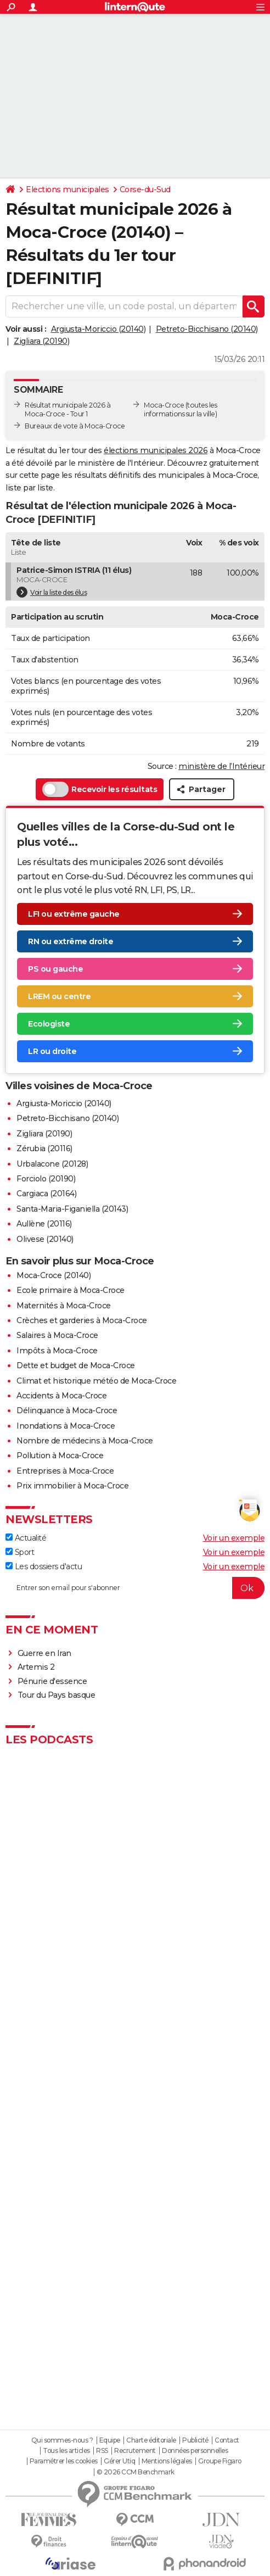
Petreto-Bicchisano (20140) (207, 329)
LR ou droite (52, 1051)
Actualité (25, 1538)
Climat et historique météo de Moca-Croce (96, 1381)
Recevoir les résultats (99, 789)
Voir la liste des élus (51, 592)
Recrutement (135, 2451)
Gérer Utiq (119, 2461)
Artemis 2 (36, 1667)
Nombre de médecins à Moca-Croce (84, 1441)
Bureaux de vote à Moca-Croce (75, 426)
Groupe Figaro (219, 2461)
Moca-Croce (164, 405)
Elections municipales (67, 189)
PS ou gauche (55, 969)
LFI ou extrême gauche (74, 914)
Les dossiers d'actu (43, 1566)
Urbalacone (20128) (52, 1164)
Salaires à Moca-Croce (57, 1335)
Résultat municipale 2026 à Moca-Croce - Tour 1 (67, 409)
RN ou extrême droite (70, 941)
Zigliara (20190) (41, 341)
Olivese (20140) (45, 1239)
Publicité (195, 2440)
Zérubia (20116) (44, 1148)
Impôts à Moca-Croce (57, 1351)
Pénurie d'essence (53, 1681)
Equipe (109, 2440)
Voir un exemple (234, 1538)
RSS (102, 2451)
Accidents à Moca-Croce (61, 1396)
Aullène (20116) (44, 1224)
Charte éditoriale (151, 2440)
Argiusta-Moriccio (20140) (98, 329)
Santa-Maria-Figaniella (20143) (72, 1209)
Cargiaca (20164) (46, 1193)
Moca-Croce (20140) (53, 1275)
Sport (19, 1552)
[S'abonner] (135, 1588)
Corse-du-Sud (145, 189)
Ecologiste (49, 1024)
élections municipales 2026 (155, 450)
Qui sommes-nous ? (62, 2440)
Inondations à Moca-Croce (65, 1426)
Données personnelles (195, 2451)
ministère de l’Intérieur (221, 766)
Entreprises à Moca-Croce (65, 1471)
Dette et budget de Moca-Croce (75, 1365)
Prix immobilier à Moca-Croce (72, 1486)
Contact (227, 2440)
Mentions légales (167, 2461)
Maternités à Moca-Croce (63, 1306)
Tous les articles (66, 2451)
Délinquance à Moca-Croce (66, 1410)
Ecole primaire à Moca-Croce (70, 1290)
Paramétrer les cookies (64, 2461)
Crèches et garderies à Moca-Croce (81, 1320)
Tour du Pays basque (56, 1695)
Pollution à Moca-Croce (59, 1455)
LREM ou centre (59, 996)
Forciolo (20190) (45, 1179)
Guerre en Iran (44, 1653)
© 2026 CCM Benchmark (136, 2472)
